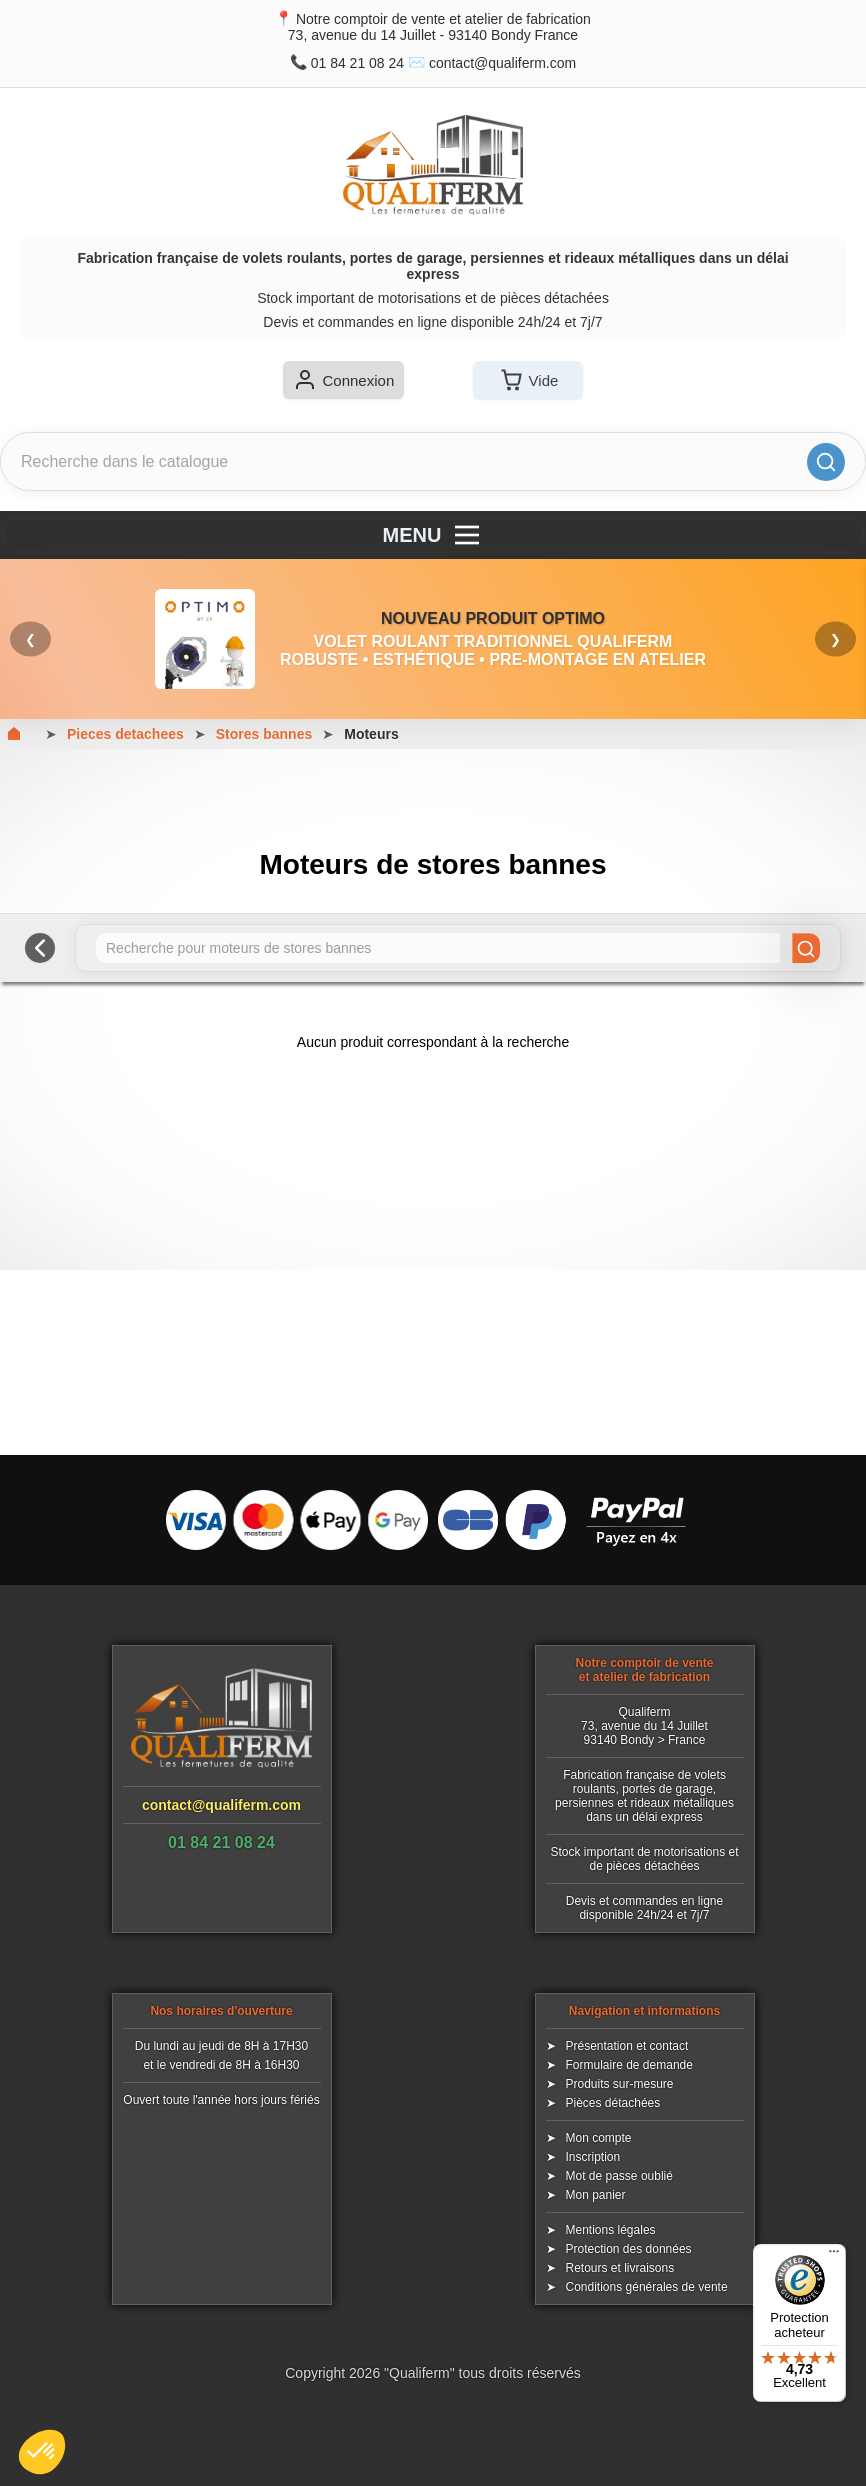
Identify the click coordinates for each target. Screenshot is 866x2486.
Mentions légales (611, 2230)
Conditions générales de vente (647, 2287)
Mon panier (596, 2195)
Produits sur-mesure (620, 2084)
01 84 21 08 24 (357, 63)
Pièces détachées (613, 2103)
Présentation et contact (627, 2046)
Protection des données (629, 2249)
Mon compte (599, 2138)
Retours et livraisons (620, 2268)
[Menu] (834, 2256)
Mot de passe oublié (619, 2176)
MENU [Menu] (433, 535)
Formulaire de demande (629, 2065)
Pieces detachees (125, 734)
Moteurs (371, 734)
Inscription (593, 2157)
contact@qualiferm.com (502, 63)
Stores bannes (264, 734)
